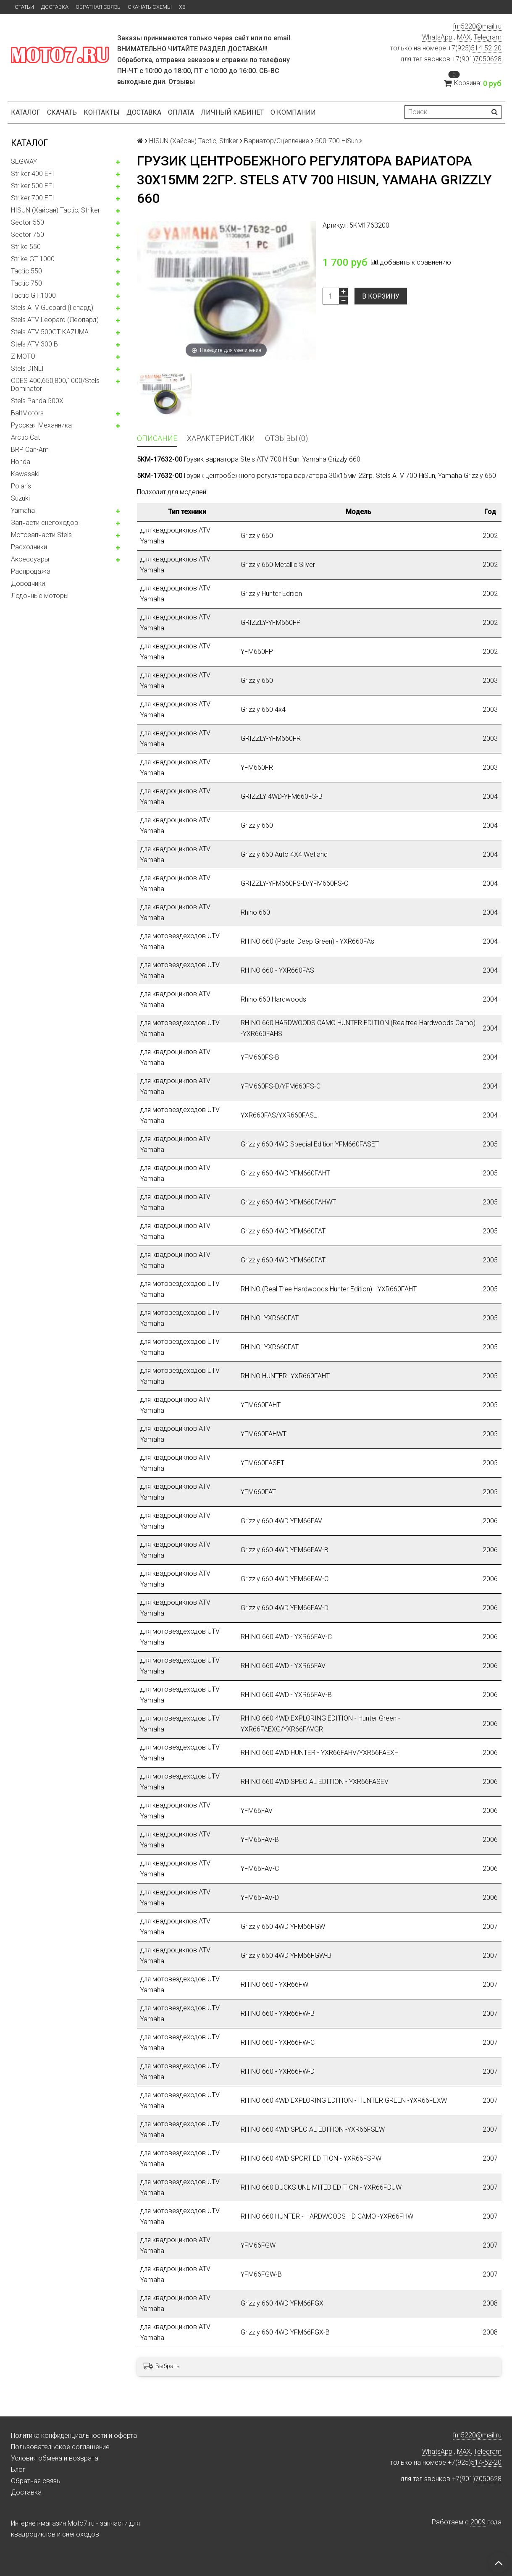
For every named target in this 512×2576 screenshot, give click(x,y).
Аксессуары (30, 559)
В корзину (380, 296)
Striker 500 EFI (32, 186)
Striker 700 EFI (32, 198)
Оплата (181, 112)
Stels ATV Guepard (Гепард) (52, 308)
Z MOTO (23, 356)
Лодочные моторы (39, 596)
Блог (18, 2470)
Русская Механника (41, 425)
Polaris (21, 486)
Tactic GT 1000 (33, 295)
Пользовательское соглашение (60, 2447)
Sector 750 (27, 235)
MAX (464, 37)
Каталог (25, 112)
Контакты (102, 112)
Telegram (487, 37)
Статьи (24, 7)
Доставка (54, 7)
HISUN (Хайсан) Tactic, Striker (55, 210)
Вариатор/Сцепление (276, 141)
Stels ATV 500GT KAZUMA (50, 332)
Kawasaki (25, 474)
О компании (293, 112)
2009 (478, 2522)
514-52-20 (486, 48)
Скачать (62, 112)
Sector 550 (27, 222)
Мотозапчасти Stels (41, 535)
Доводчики (28, 584)
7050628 (488, 59)
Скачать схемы (150, 7)
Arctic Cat (25, 437)
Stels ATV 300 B (34, 344)
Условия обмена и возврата (54, 2458)
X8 (182, 7)
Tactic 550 (26, 271)
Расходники (29, 547)
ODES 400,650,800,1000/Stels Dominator (55, 385)
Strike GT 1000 (33, 259)
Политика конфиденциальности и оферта (74, 2436)
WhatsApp (437, 37)
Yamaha (23, 510)
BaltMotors (27, 413)
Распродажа (30, 571)
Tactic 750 (26, 283)
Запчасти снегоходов (44, 523)
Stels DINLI (27, 368)
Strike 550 (26, 247)
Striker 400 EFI (32, 174)
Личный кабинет (232, 112)
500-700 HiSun (336, 141)
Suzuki (20, 498)
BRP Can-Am (30, 450)
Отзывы (181, 82)
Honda (20, 462)
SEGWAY (24, 161)
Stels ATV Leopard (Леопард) (55, 320)
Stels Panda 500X (37, 401)
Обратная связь (98, 7)
